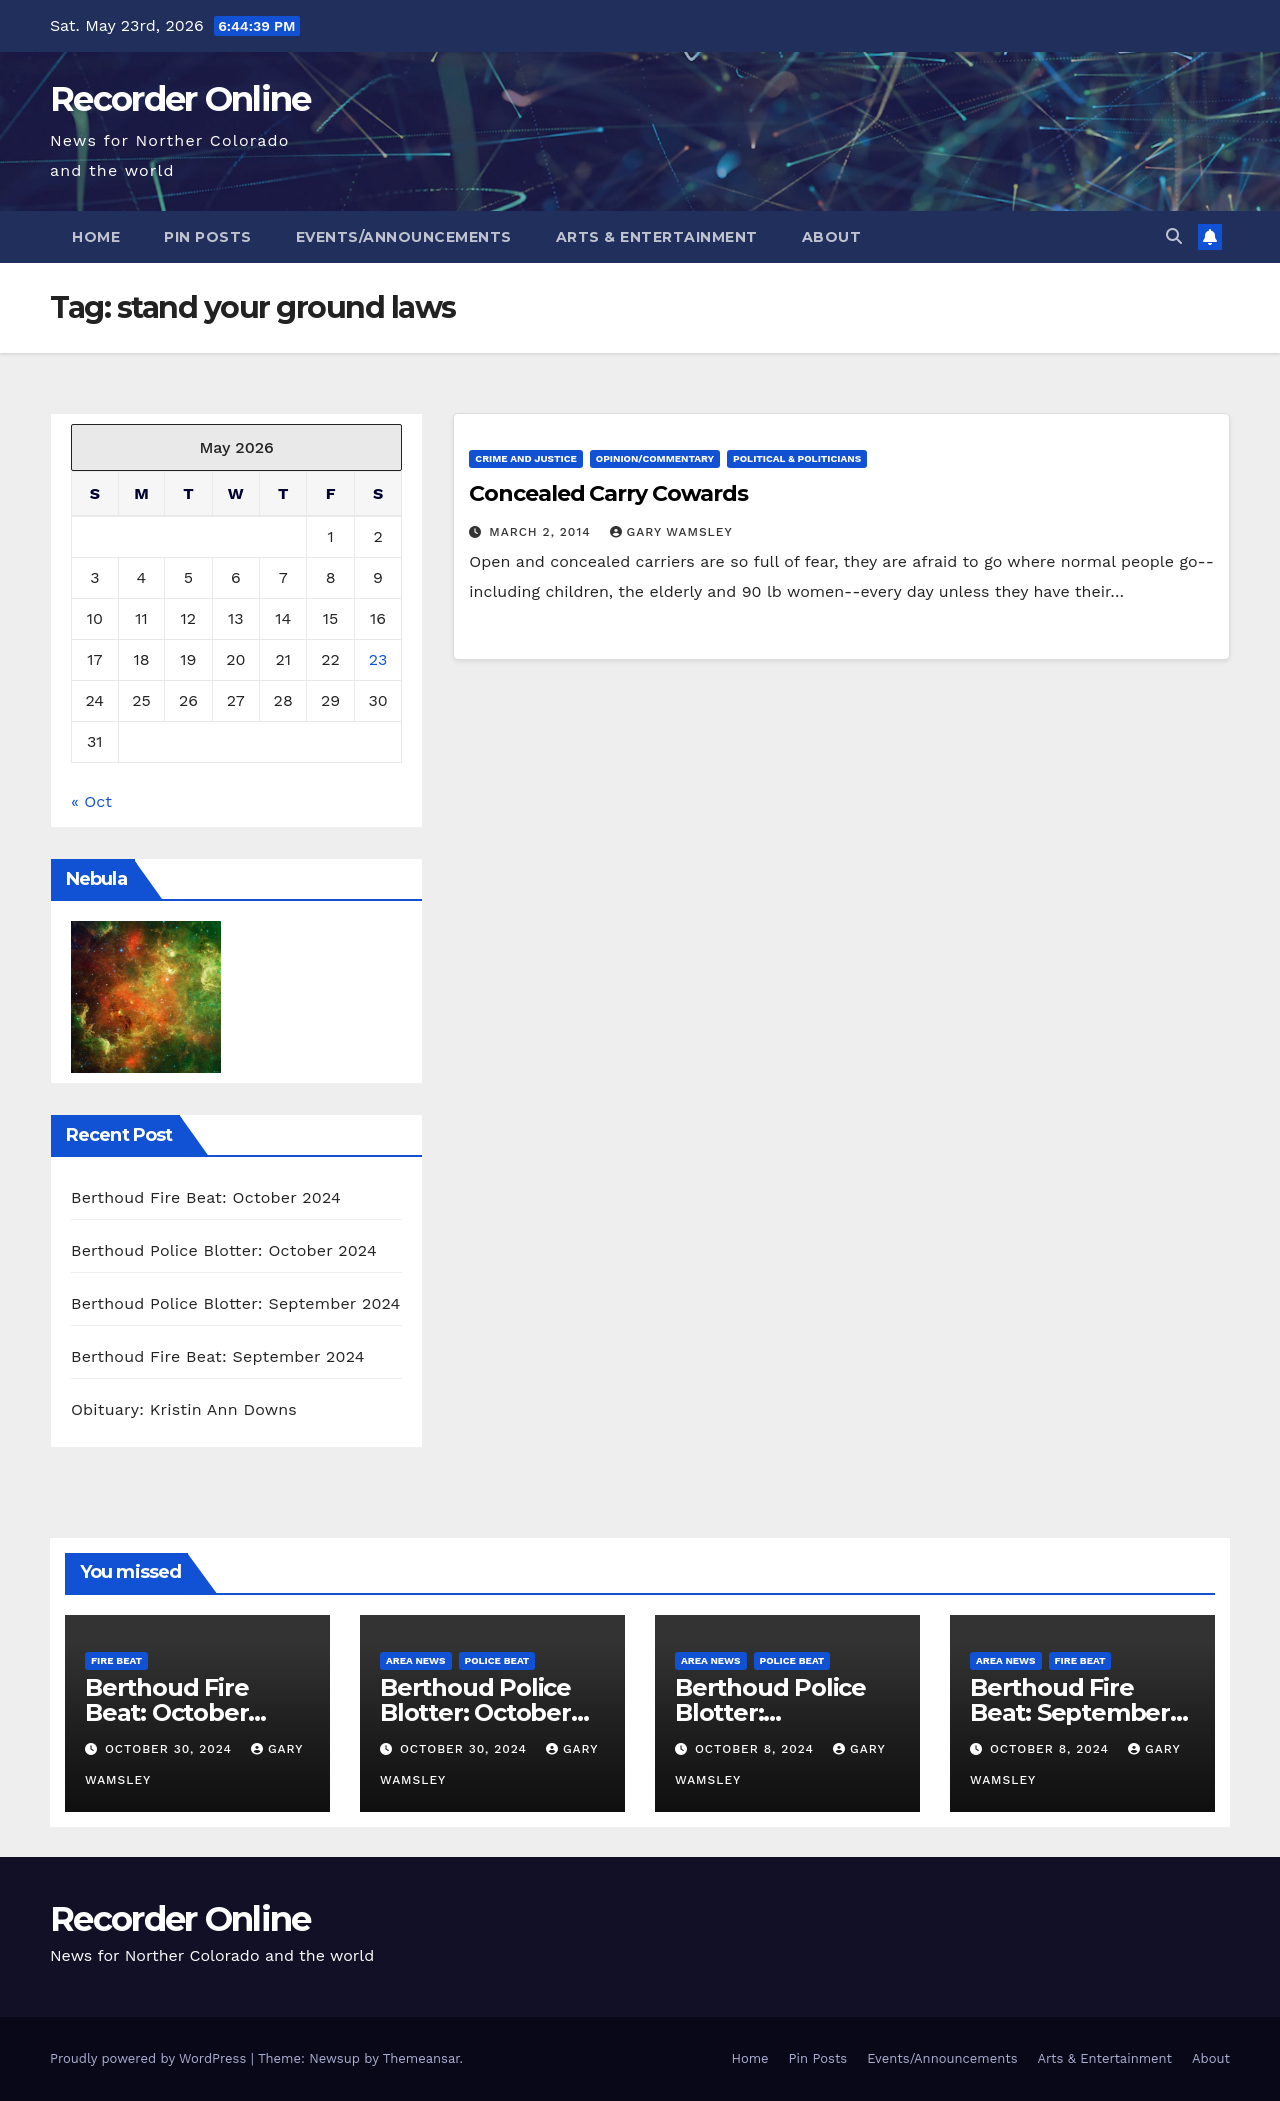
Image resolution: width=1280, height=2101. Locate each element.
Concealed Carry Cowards (608, 493)
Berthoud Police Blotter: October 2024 (224, 1250)
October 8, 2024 (757, 1749)
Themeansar (421, 2058)
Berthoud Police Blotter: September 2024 (236, 1303)
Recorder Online (180, 99)
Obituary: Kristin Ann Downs (184, 1409)
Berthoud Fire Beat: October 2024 (206, 1197)
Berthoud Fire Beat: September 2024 (218, 1356)
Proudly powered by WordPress (150, 2058)
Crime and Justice (525, 458)
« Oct (91, 801)
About (832, 237)
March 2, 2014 (542, 532)
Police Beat (497, 1660)
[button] (1174, 236)
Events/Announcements (404, 237)
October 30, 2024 (171, 1749)
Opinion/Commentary (655, 458)
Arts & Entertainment (657, 237)
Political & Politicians (797, 458)
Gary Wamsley (671, 532)
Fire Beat (116, 1660)
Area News (416, 1660)
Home (96, 237)
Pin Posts (208, 237)
